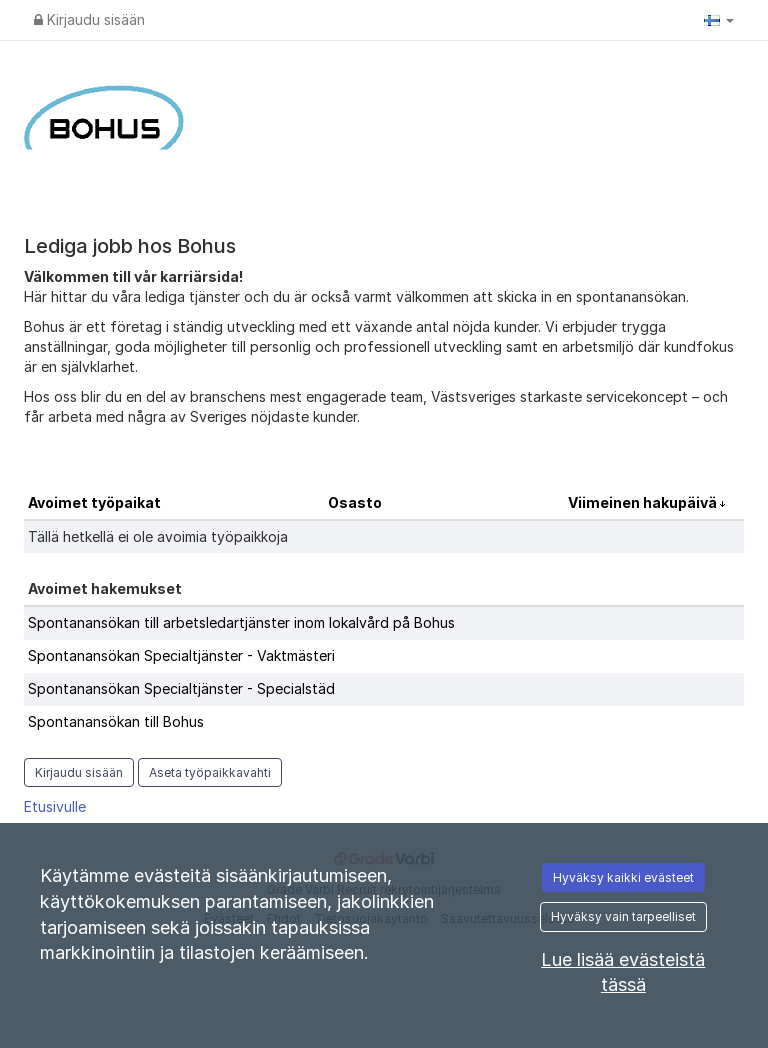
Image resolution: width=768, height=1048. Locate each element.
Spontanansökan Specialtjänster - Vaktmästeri (181, 655)
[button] (719, 20)
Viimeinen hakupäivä (644, 502)
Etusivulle (55, 806)
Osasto (355, 502)
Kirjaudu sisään (89, 19)
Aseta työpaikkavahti (210, 772)
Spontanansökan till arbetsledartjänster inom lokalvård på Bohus (241, 622)
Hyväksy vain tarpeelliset (623, 916)
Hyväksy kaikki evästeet (623, 877)
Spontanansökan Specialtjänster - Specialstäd (181, 688)
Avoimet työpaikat (94, 502)
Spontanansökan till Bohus (116, 721)
